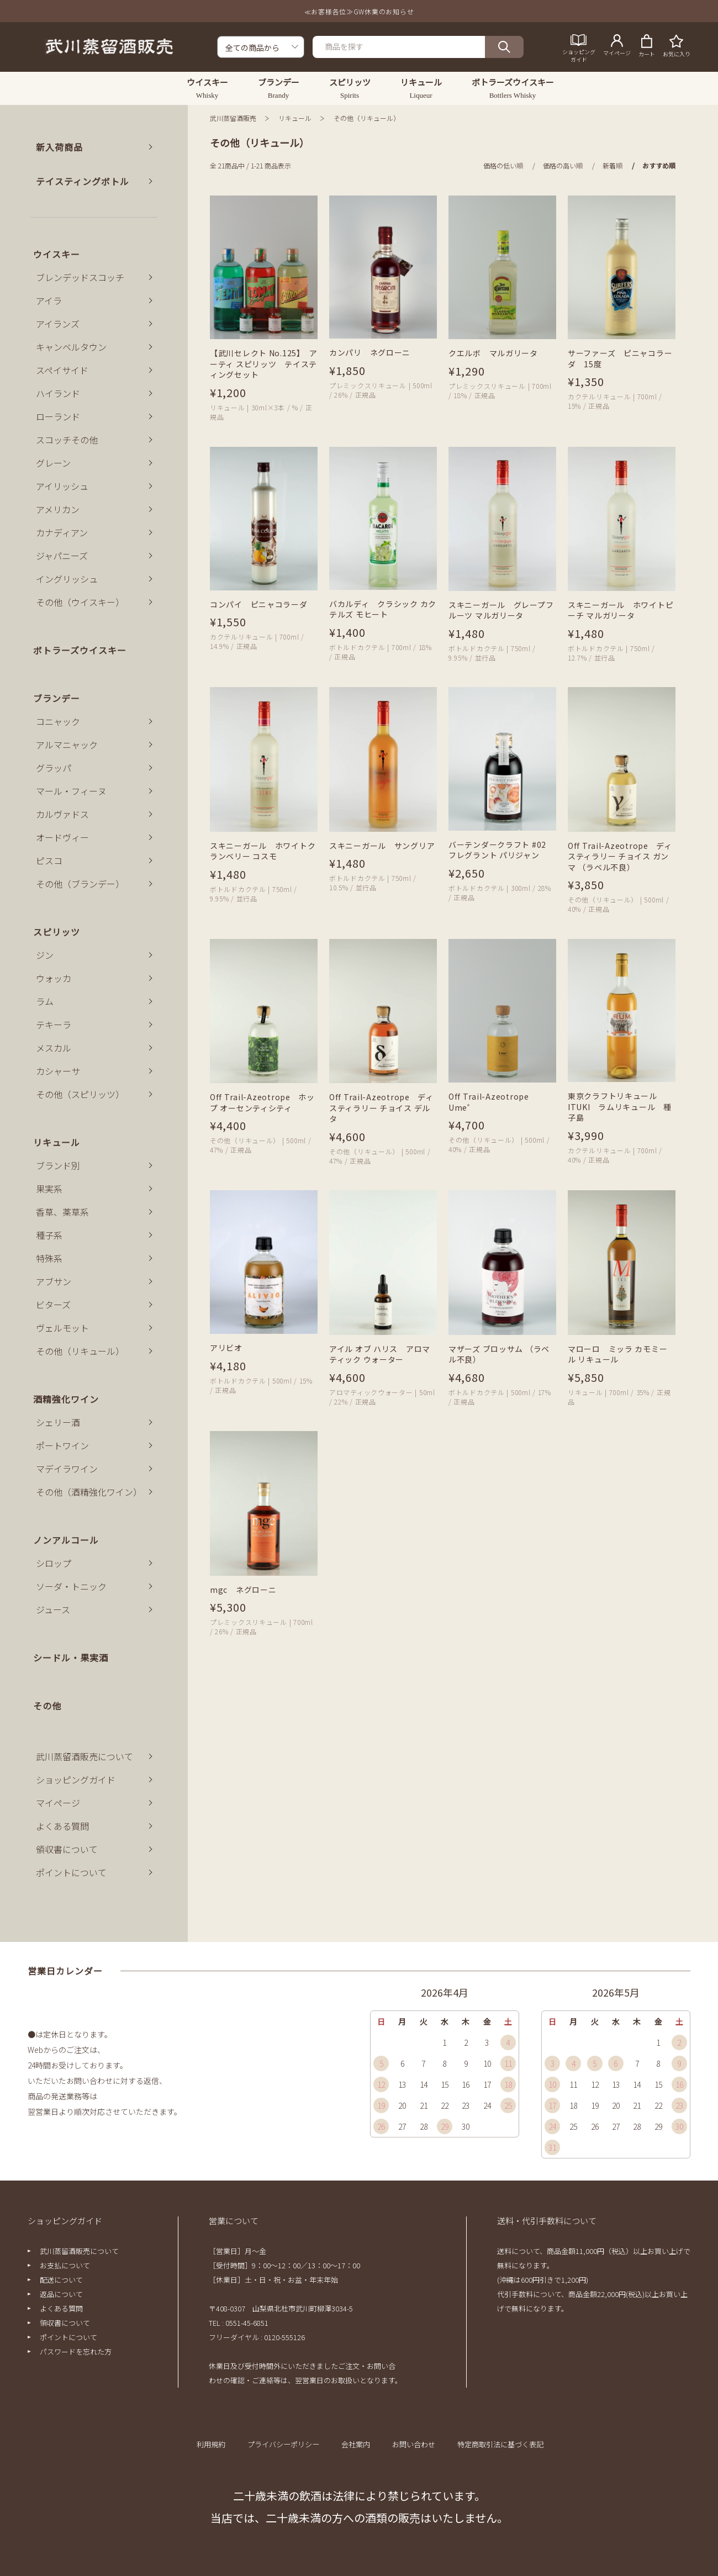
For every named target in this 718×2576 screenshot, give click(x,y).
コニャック (58, 721)
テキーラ (53, 1024)
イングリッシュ (67, 578)
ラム (45, 1001)
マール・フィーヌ (71, 791)
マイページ (58, 1802)
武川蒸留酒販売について (84, 1756)
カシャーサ (58, 1071)
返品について (61, 2294)
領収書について (67, 1849)
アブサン (53, 1281)
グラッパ (53, 767)
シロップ (53, 1563)
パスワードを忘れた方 (76, 2351)
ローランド (58, 416)
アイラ (49, 300)
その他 (47, 1705)
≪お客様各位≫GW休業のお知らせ (359, 11)
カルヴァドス (62, 814)
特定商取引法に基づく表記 (500, 2444)
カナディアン (62, 532)
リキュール (295, 118)
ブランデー (56, 698)
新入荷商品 (59, 147)
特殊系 (49, 1258)
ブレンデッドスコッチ (80, 277)
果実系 (49, 1188)
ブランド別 (58, 1165)
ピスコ (49, 860)
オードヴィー (62, 837)
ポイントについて (71, 1872)
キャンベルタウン (71, 346)
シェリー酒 (58, 1422)
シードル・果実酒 (70, 1657)
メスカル (53, 1047)
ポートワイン (62, 1445)
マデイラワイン (67, 1468)
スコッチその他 (67, 439)
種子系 (49, 1235)
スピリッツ (56, 931)
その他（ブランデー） (80, 883)
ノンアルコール (66, 1539)
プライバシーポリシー (283, 2444)
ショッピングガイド (75, 1779)
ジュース (53, 1609)
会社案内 (355, 2444)
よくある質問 (62, 1826)
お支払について (65, 2265)
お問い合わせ (413, 2444)
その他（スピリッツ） (80, 1094)
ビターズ (53, 1304)
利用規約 (211, 2444)
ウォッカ (53, 978)
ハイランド (58, 393)
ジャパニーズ (62, 555)
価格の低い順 (503, 165)
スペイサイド (62, 370)
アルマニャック (67, 744)
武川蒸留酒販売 (233, 118)
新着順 (612, 165)
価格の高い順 (563, 165)
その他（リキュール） (367, 118)
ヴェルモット (62, 1327)
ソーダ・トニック (71, 1586)
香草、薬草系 (62, 1211)
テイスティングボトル (82, 181)
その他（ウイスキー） (80, 602)
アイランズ (58, 323)
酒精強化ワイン (66, 1399)
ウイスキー (56, 254)
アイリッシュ (62, 486)
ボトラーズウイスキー (79, 650)
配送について (61, 2279)
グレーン (53, 462)
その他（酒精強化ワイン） (89, 1491)
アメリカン (58, 509)
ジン (45, 955)
